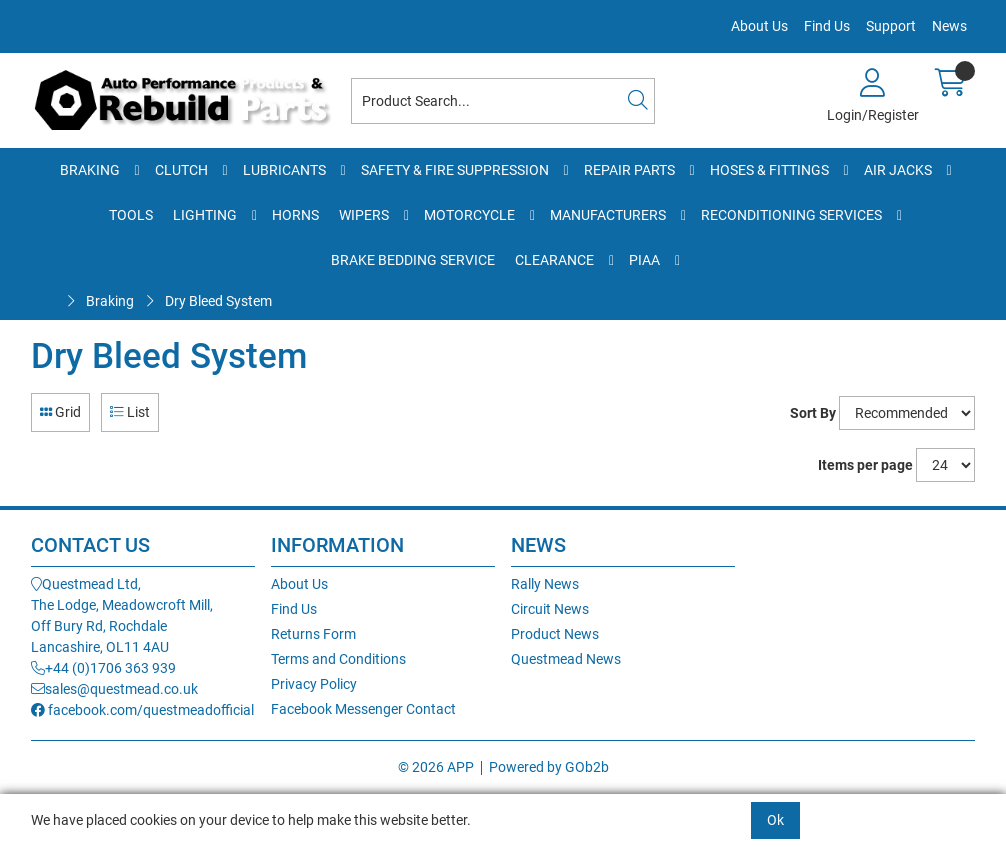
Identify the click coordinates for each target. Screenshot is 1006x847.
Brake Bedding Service (413, 260)
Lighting (205, 215)
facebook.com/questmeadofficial (142, 710)
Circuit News (550, 609)
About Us (759, 26)
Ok (775, 820)
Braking (90, 170)
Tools (131, 215)
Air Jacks (898, 170)
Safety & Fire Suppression (455, 170)
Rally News (545, 584)
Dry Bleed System (218, 301)
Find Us (827, 26)
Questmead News (566, 659)
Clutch (181, 170)
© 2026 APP (436, 767)
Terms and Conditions (338, 659)
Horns (295, 215)
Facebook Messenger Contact (363, 709)
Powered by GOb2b (549, 767)
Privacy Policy (314, 684)
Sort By (813, 413)
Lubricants (284, 170)
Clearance (554, 260)
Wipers (364, 215)
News (949, 26)
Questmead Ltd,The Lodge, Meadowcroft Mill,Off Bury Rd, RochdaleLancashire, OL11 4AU (122, 615)
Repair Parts (629, 170)
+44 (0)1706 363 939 (103, 668)
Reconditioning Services (791, 215)
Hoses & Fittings (769, 170)
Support (891, 26)
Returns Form (313, 634)
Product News (555, 634)
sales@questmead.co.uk (114, 689)
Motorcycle (469, 215)
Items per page (865, 465)
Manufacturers (608, 215)
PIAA (644, 260)
